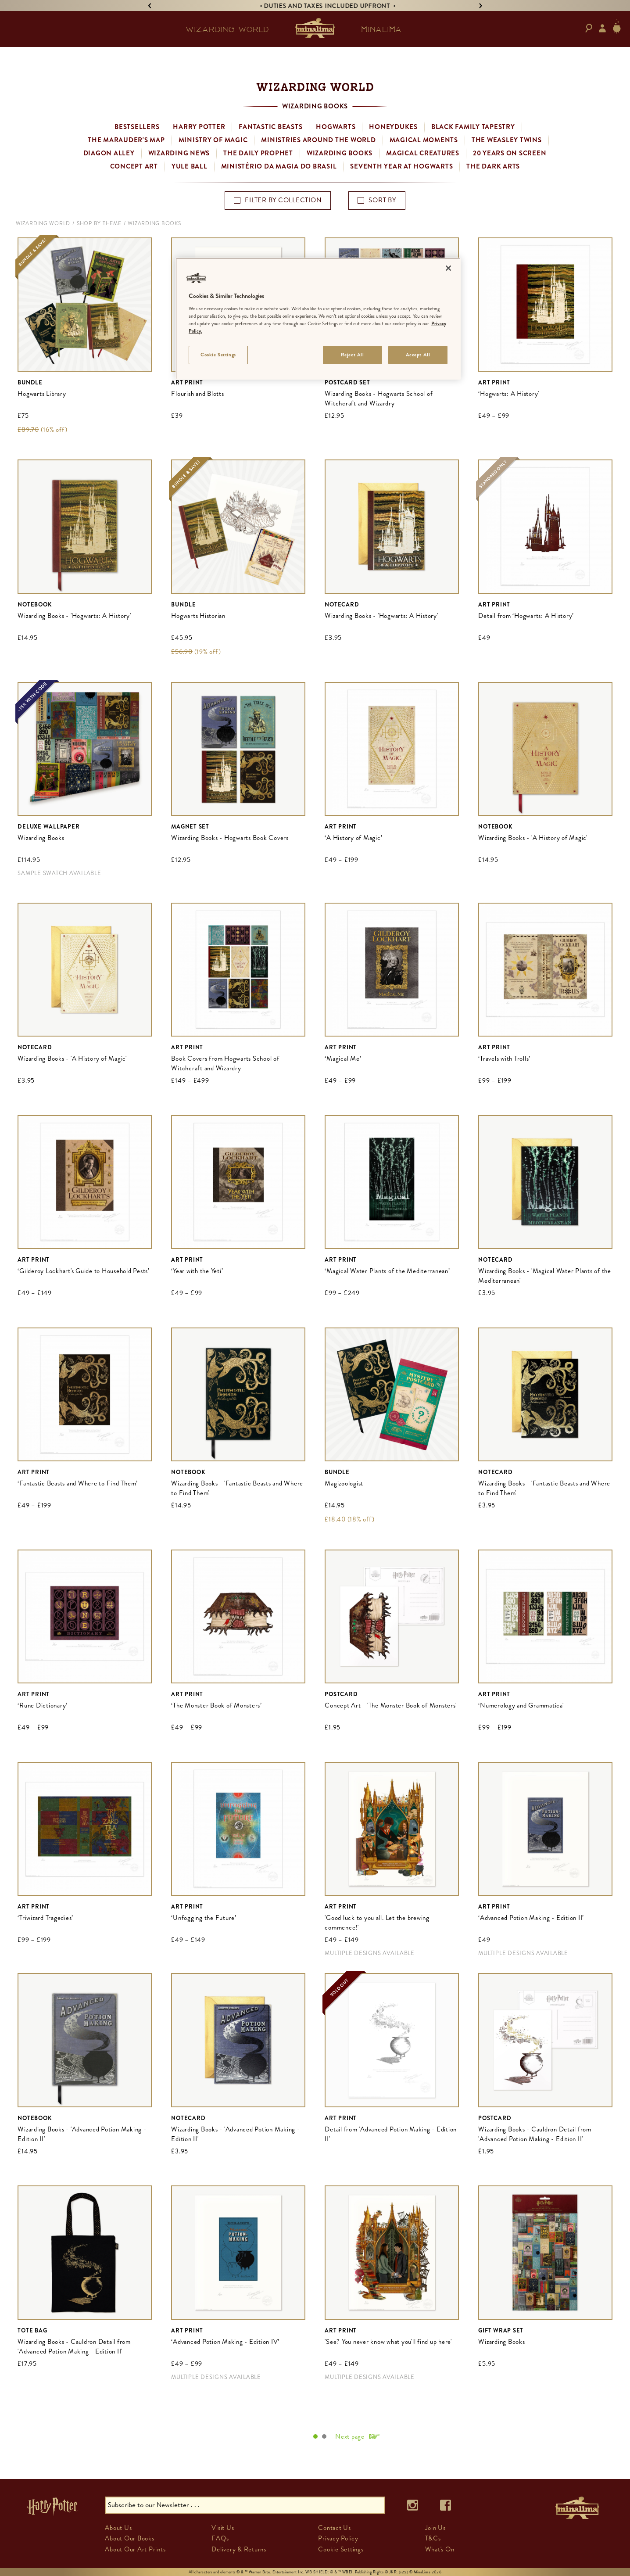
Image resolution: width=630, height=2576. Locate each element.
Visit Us (222, 2528)
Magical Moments (424, 140)
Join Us (435, 2528)
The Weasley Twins (507, 140)
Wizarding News (179, 153)
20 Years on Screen (510, 153)
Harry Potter (199, 127)
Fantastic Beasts (270, 127)
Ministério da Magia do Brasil (279, 166)
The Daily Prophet (258, 153)
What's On (440, 2549)
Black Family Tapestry (473, 127)
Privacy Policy (338, 2538)
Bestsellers (137, 127)
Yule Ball (190, 166)
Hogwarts (335, 127)
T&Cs (433, 2538)
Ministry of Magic (213, 140)
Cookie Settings (340, 2549)
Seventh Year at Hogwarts (401, 166)
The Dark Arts (493, 166)
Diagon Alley (109, 153)
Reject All (352, 354)
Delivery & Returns (238, 2549)
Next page (350, 2436)
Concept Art (134, 166)
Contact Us (334, 2528)
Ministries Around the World (318, 140)
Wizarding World (43, 223)
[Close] (448, 268)
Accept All (418, 354)
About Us (118, 2528)
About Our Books (129, 2538)
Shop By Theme (99, 223)
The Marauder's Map (126, 140)
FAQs (220, 2538)
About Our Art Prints (135, 2549)
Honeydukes (393, 127)
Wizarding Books (339, 153)
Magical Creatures (422, 153)
